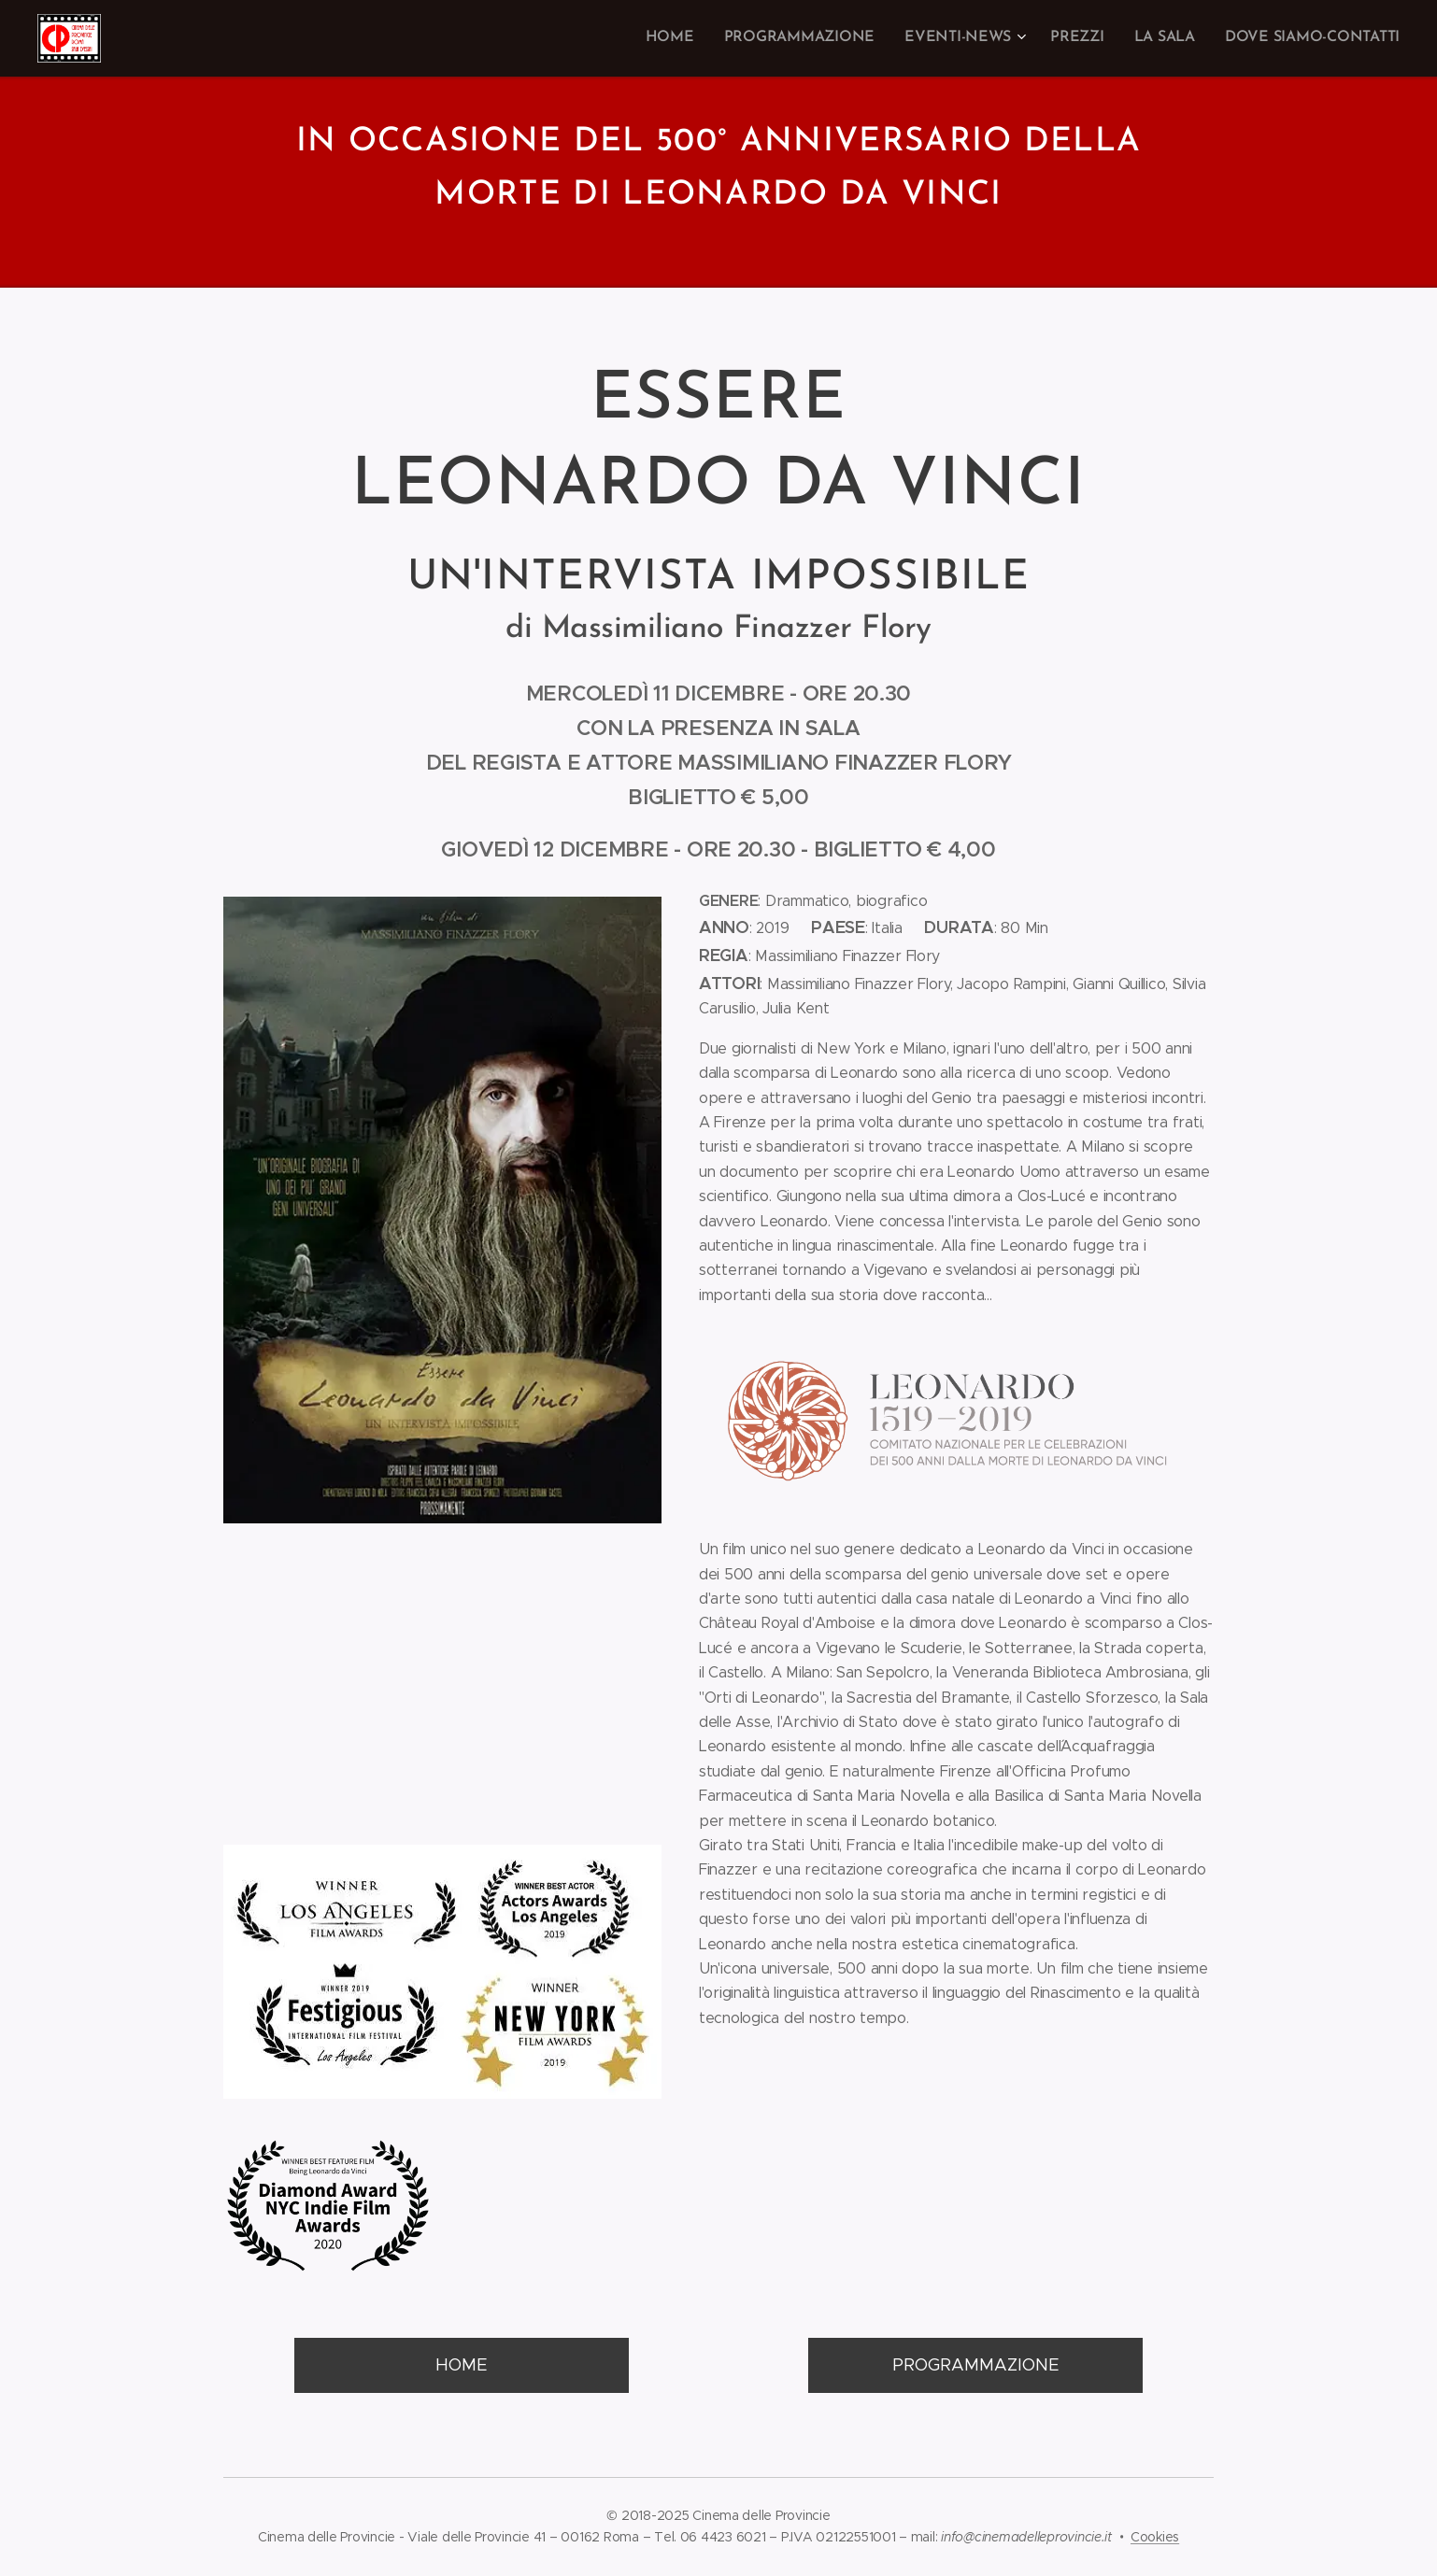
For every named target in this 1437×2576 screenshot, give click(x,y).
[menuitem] (701, 38)
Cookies (1155, 2536)
